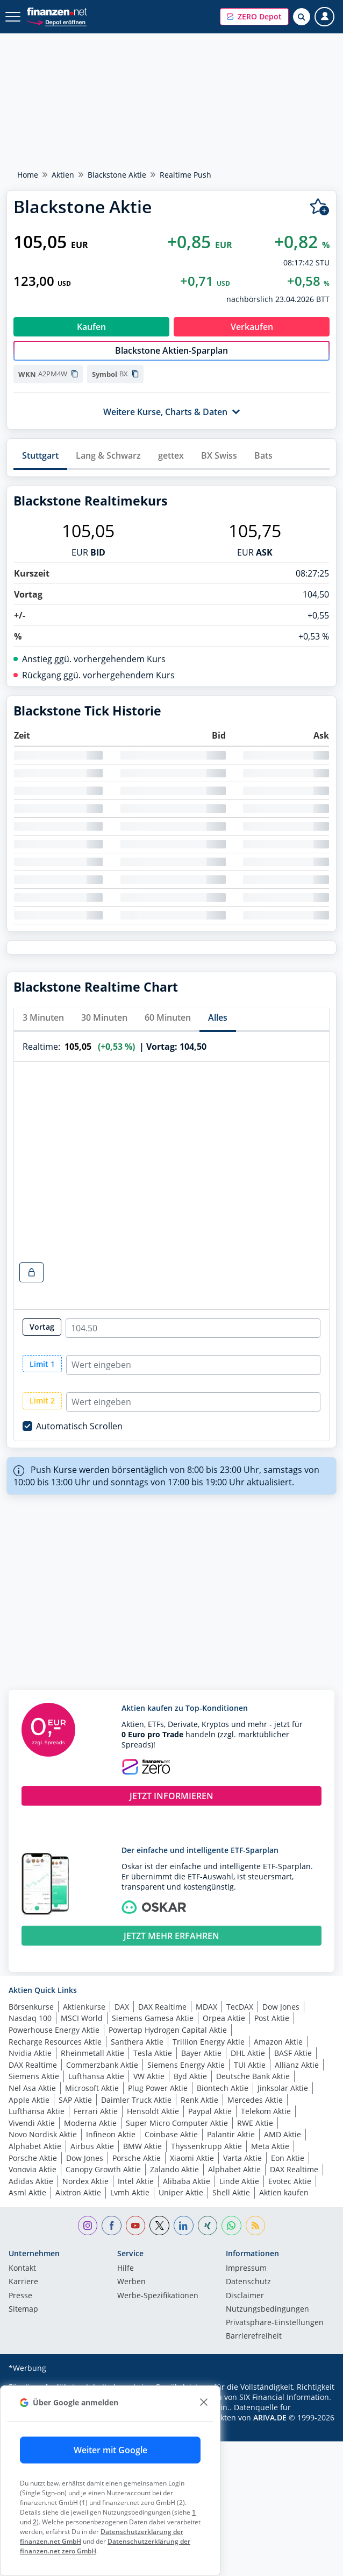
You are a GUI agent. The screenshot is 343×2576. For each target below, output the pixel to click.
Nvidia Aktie (30, 2053)
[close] (203, 2402)
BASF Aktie (293, 2053)
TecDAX (239, 2007)
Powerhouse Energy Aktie (54, 2030)
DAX (122, 2007)
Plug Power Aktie (158, 2088)
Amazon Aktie (278, 2042)
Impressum (246, 2268)
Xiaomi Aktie (192, 2158)
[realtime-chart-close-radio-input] (193, 1328)
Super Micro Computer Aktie (177, 2123)
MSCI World (82, 2018)
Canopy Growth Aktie (103, 2169)
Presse (20, 2296)
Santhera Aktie (137, 2042)
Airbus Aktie (92, 2146)
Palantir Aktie (231, 2134)
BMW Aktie (142, 2146)
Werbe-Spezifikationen (157, 2296)
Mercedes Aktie (255, 2100)
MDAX (206, 2007)
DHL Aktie (248, 2053)
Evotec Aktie (289, 2181)
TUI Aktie (250, 2065)
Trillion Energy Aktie (209, 2042)
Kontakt (22, 2268)
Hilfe (125, 2268)
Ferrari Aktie (96, 2111)
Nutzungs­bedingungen (267, 2309)
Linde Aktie (239, 2181)
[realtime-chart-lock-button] (31, 1272)
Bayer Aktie (201, 2053)
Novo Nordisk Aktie (43, 2134)
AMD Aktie (282, 2134)
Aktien (63, 175)
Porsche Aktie (33, 2158)
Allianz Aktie (297, 2065)
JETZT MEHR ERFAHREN (171, 1936)
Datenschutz (248, 2282)
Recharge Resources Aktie (55, 2042)
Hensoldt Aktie (153, 2111)
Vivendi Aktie (32, 2123)
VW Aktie (149, 2076)
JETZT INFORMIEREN (171, 1796)
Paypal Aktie (210, 2111)
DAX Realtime (162, 2007)
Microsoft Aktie (92, 2088)
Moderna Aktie (90, 2123)
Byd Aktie (190, 2076)
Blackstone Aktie (117, 175)
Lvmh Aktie (129, 2192)
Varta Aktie (242, 2158)
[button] (254, 16)
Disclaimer (245, 2296)
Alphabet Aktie (35, 2146)
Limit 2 (42, 1400)
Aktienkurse (84, 2007)
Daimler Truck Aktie (136, 2100)
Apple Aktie (29, 2100)
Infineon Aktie (110, 2134)
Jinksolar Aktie (283, 2088)
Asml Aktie (27, 2192)
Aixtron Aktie (78, 2192)
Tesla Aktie (152, 2053)
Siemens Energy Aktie (186, 2065)
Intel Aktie (136, 2181)
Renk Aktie (199, 2100)
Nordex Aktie (85, 2181)
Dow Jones (280, 2007)
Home (27, 175)
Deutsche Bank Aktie (253, 2076)
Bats (263, 455)
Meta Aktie (270, 2146)
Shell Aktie (231, 2192)
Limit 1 (42, 1364)
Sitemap (23, 2309)
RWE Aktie (255, 2123)
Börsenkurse (31, 2007)
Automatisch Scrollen (79, 1426)
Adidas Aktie (31, 2181)
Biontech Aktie (222, 2088)
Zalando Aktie (174, 2169)
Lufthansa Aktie (96, 2076)
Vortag (42, 1327)
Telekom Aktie (266, 2111)
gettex (171, 455)
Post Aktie (271, 2018)
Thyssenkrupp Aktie (206, 2146)
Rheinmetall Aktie (92, 2053)
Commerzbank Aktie (102, 2065)
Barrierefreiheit (254, 2336)
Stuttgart (40, 455)
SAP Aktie (75, 2100)
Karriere (23, 2282)
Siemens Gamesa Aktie (153, 2018)
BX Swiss (219, 455)
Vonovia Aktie (32, 2169)
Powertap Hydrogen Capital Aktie (168, 2030)
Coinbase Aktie (171, 2134)
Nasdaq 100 (30, 2018)
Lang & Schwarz (108, 455)
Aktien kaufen (284, 2192)
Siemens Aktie (34, 2076)
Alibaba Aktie (186, 2181)
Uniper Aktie (181, 2192)
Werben (131, 2282)
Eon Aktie (287, 2158)
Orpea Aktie (224, 2018)
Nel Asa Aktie (32, 2088)
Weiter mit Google (110, 2450)
